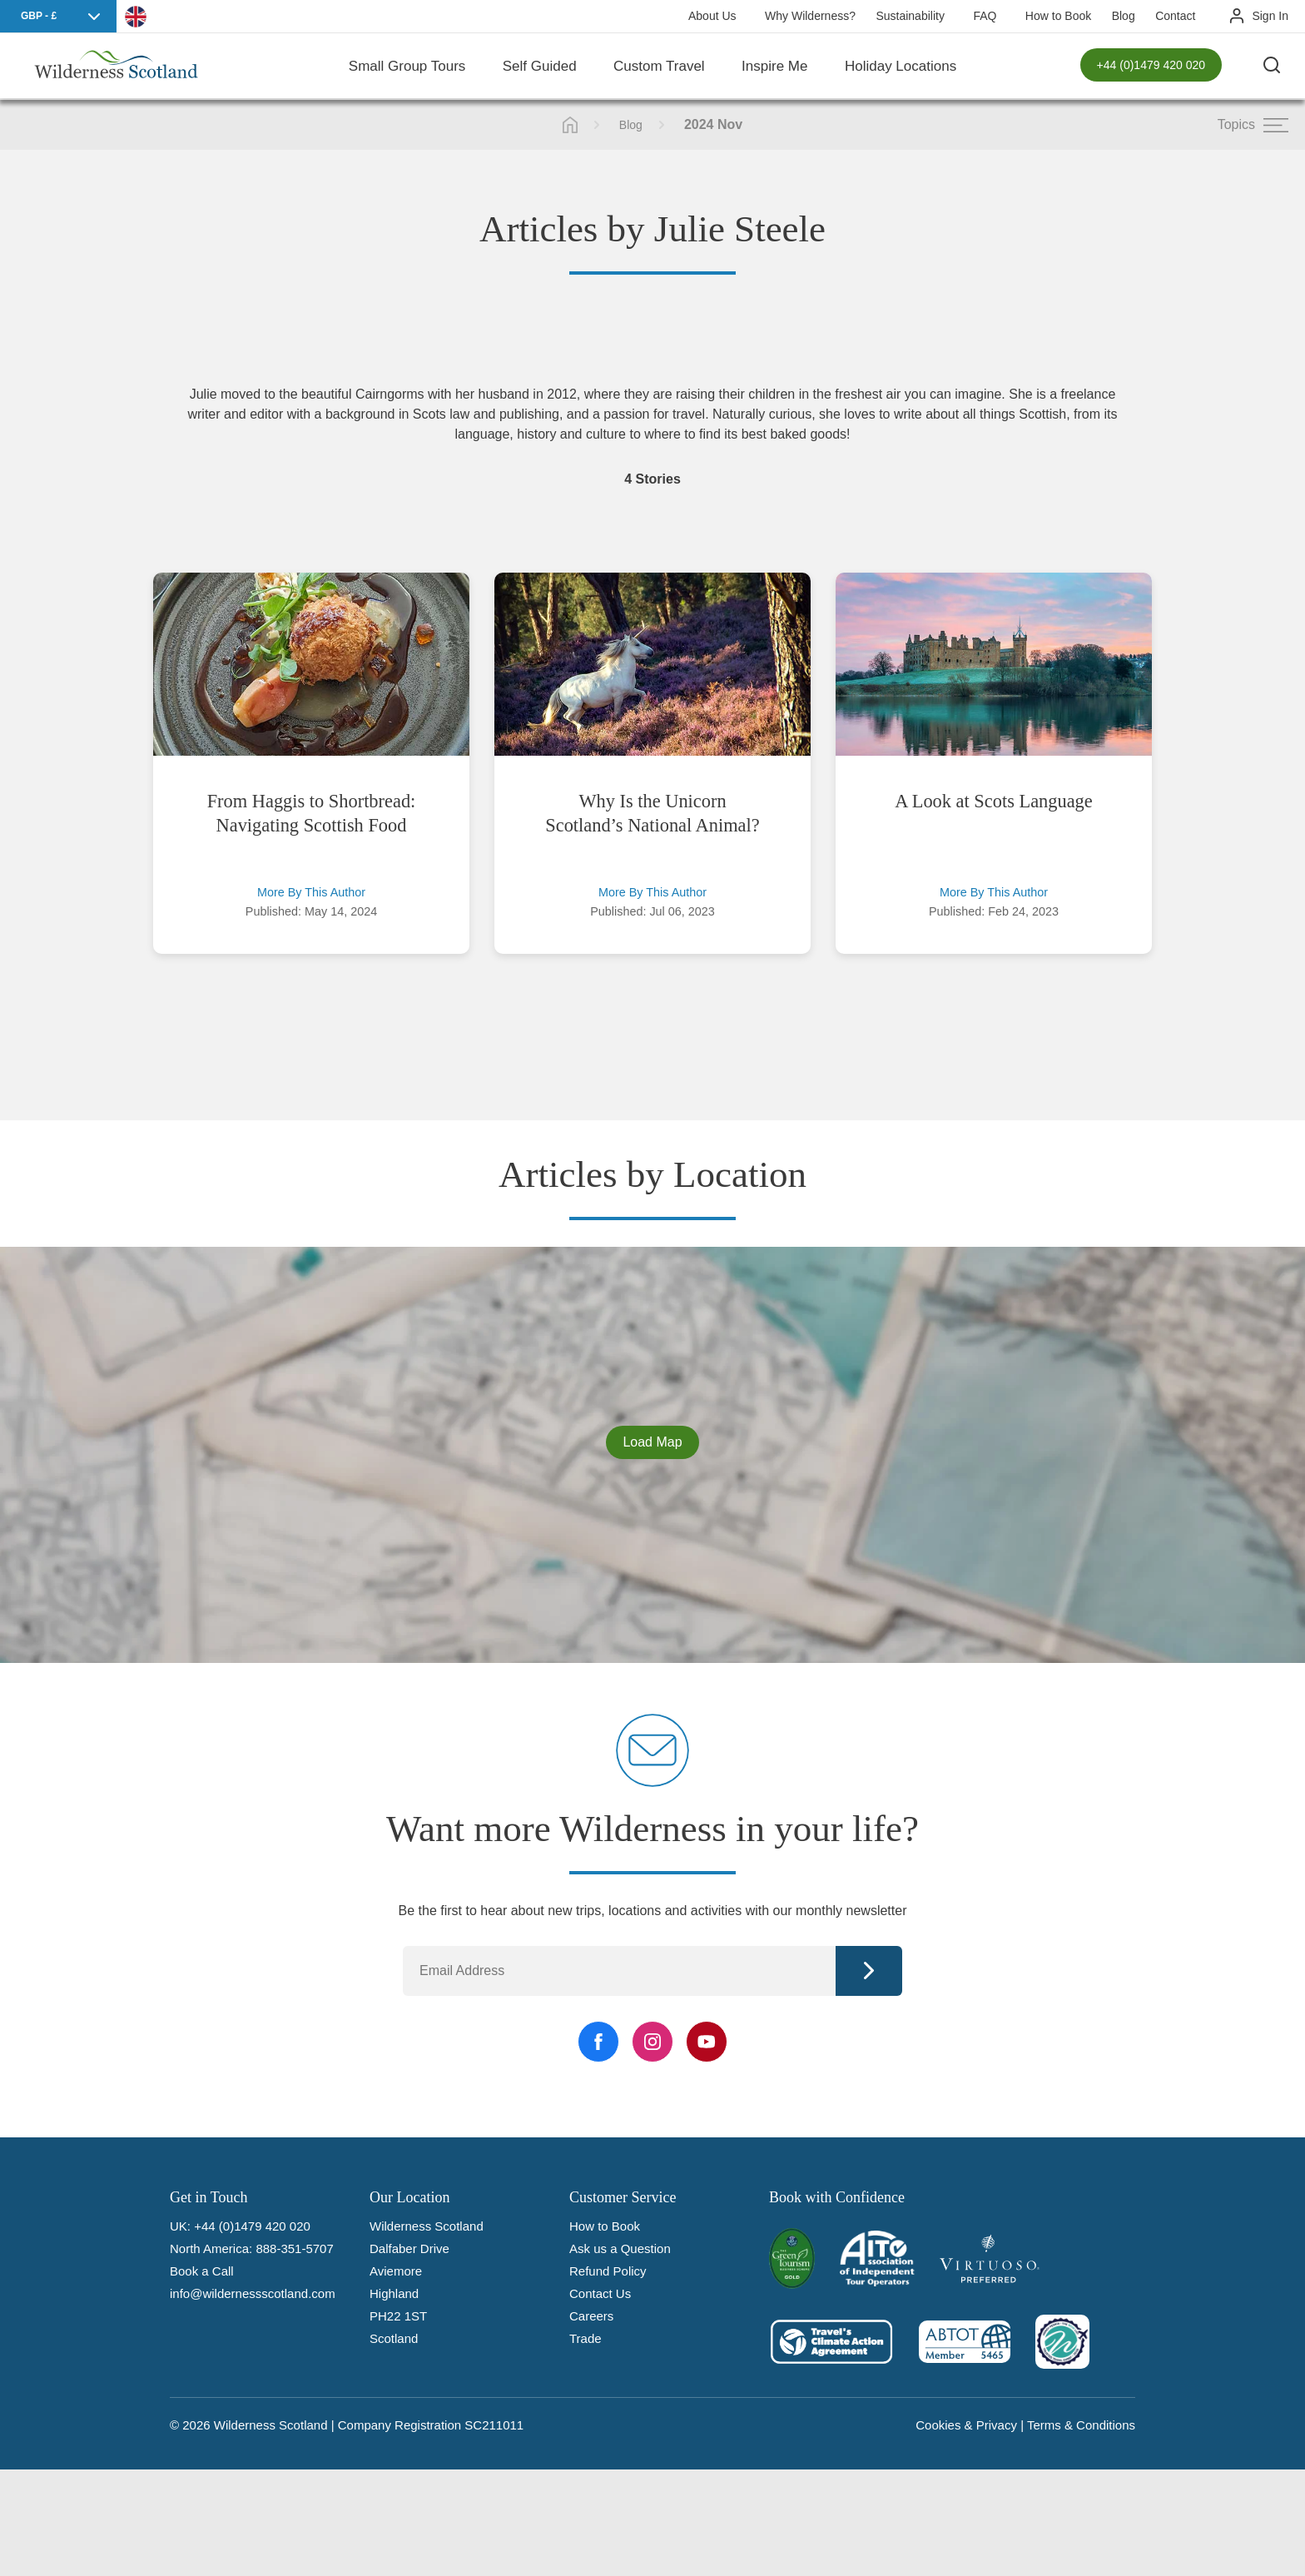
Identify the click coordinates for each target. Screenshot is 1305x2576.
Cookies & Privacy (966, 2425)
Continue (869, 1971)
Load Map (652, 1442)
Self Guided (540, 66)
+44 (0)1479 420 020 (1151, 66)
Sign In (1270, 15)
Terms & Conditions (1081, 2425)
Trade (585, 2338)
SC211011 (493, 2425)
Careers (591, 2316)
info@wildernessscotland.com (252, 2293)
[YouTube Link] (706, 2041)
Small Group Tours (407, 66)
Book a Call (202, 2271)
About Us (712, 15)
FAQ (984, 15)
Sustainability (910, 15)
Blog (1123, 15)
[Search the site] (1271, 66)
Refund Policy (608, 2271)
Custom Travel (659, 66)
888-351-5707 (294, 2248)
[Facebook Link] (598, 2041)
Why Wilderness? (810, 15)
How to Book (1058, 15)
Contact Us (600, 2293)
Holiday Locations (900, 66)
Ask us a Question (620, 2248)
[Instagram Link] (652, 2041)
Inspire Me (774, 66)
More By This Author (311, 892)
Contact (1175, 15)
